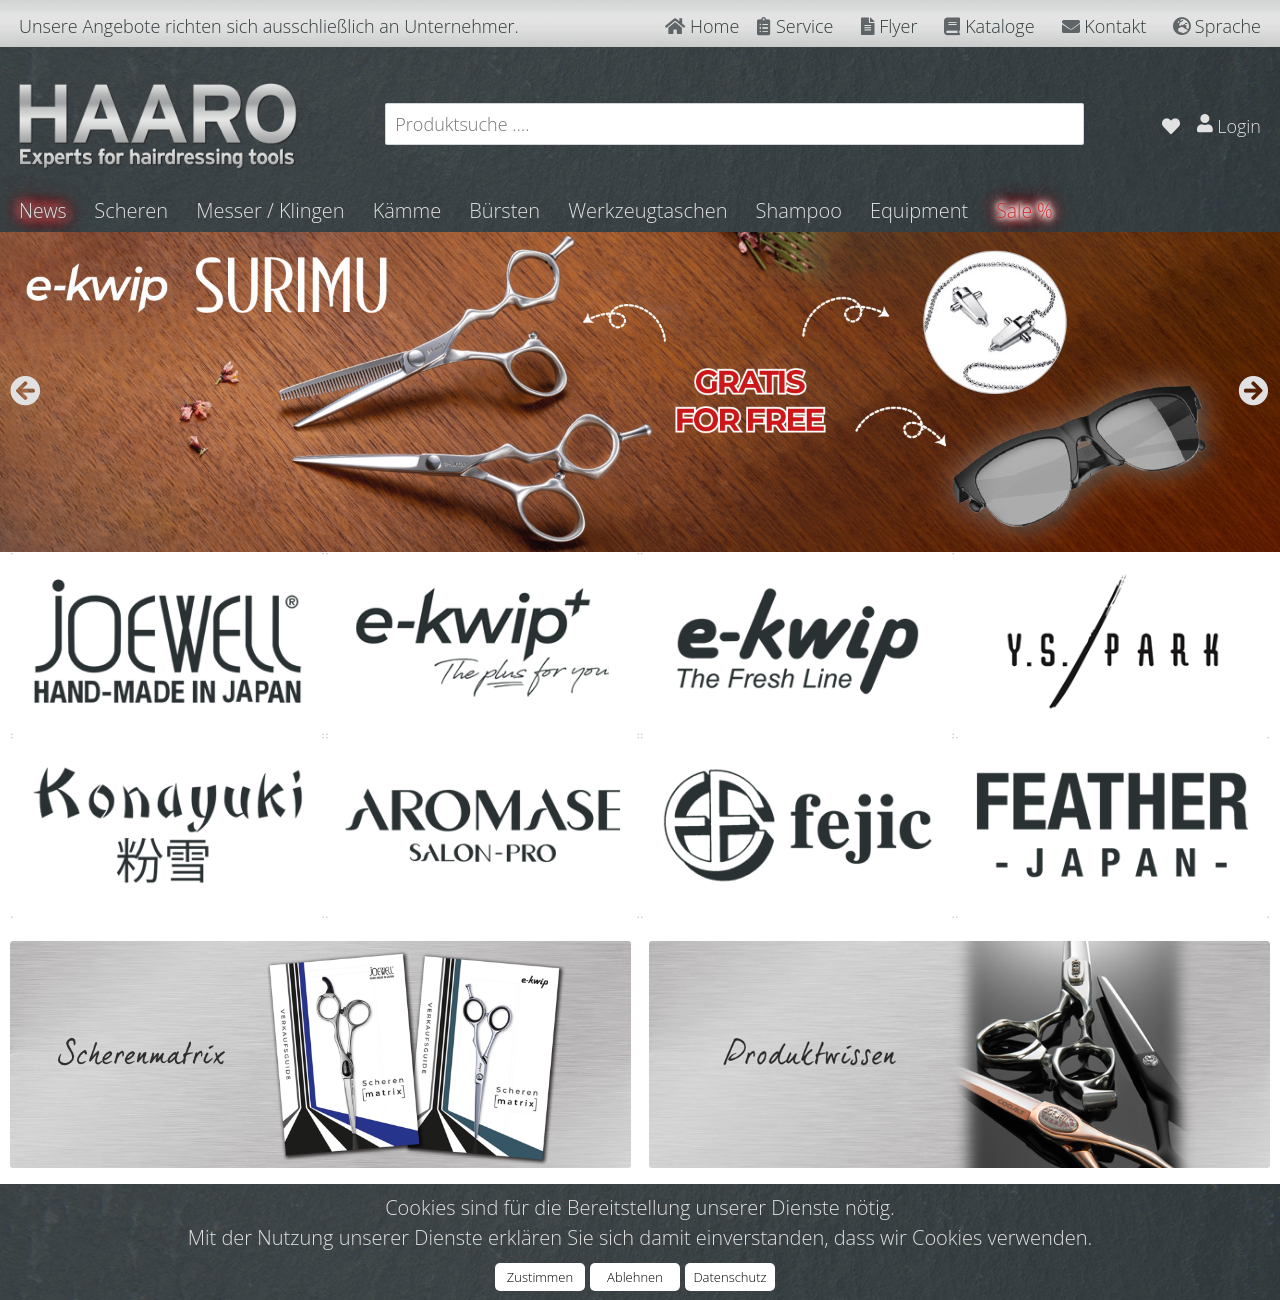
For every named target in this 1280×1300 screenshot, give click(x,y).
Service (795, 26)
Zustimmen (540, 1277)
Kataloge (989, 26)
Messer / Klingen (272, 210)
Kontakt (1104, 26)
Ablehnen (635, 1277)
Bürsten (506, 210)
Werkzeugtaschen (649, 210)
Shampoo (800, 210)
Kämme (408, 210)
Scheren (133, 210)
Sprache (1217, 26)
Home (702, 26)
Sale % (1027, 210)
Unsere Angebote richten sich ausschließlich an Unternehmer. (269, 26)
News (43, 210)
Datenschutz (729, 1277)
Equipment (921, 210)
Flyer (889, 26)
